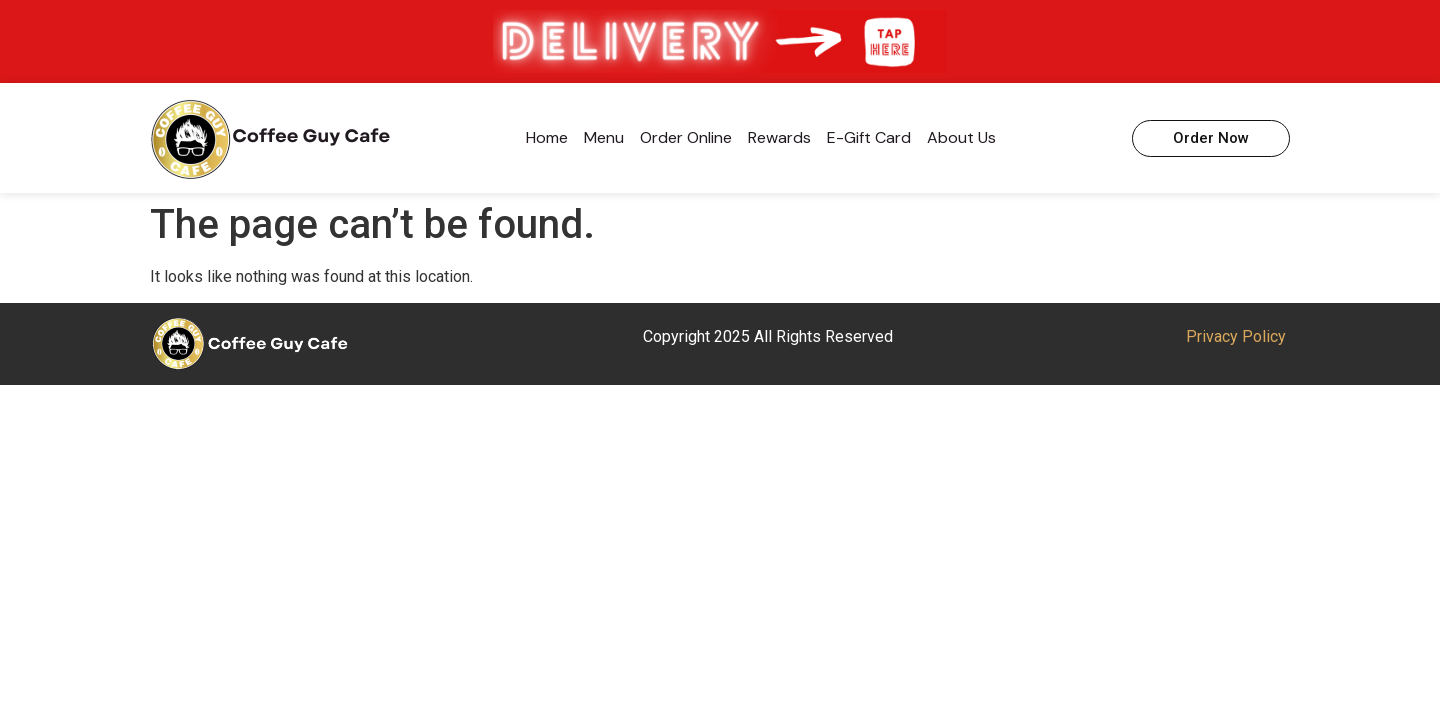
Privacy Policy (1236, 336)
